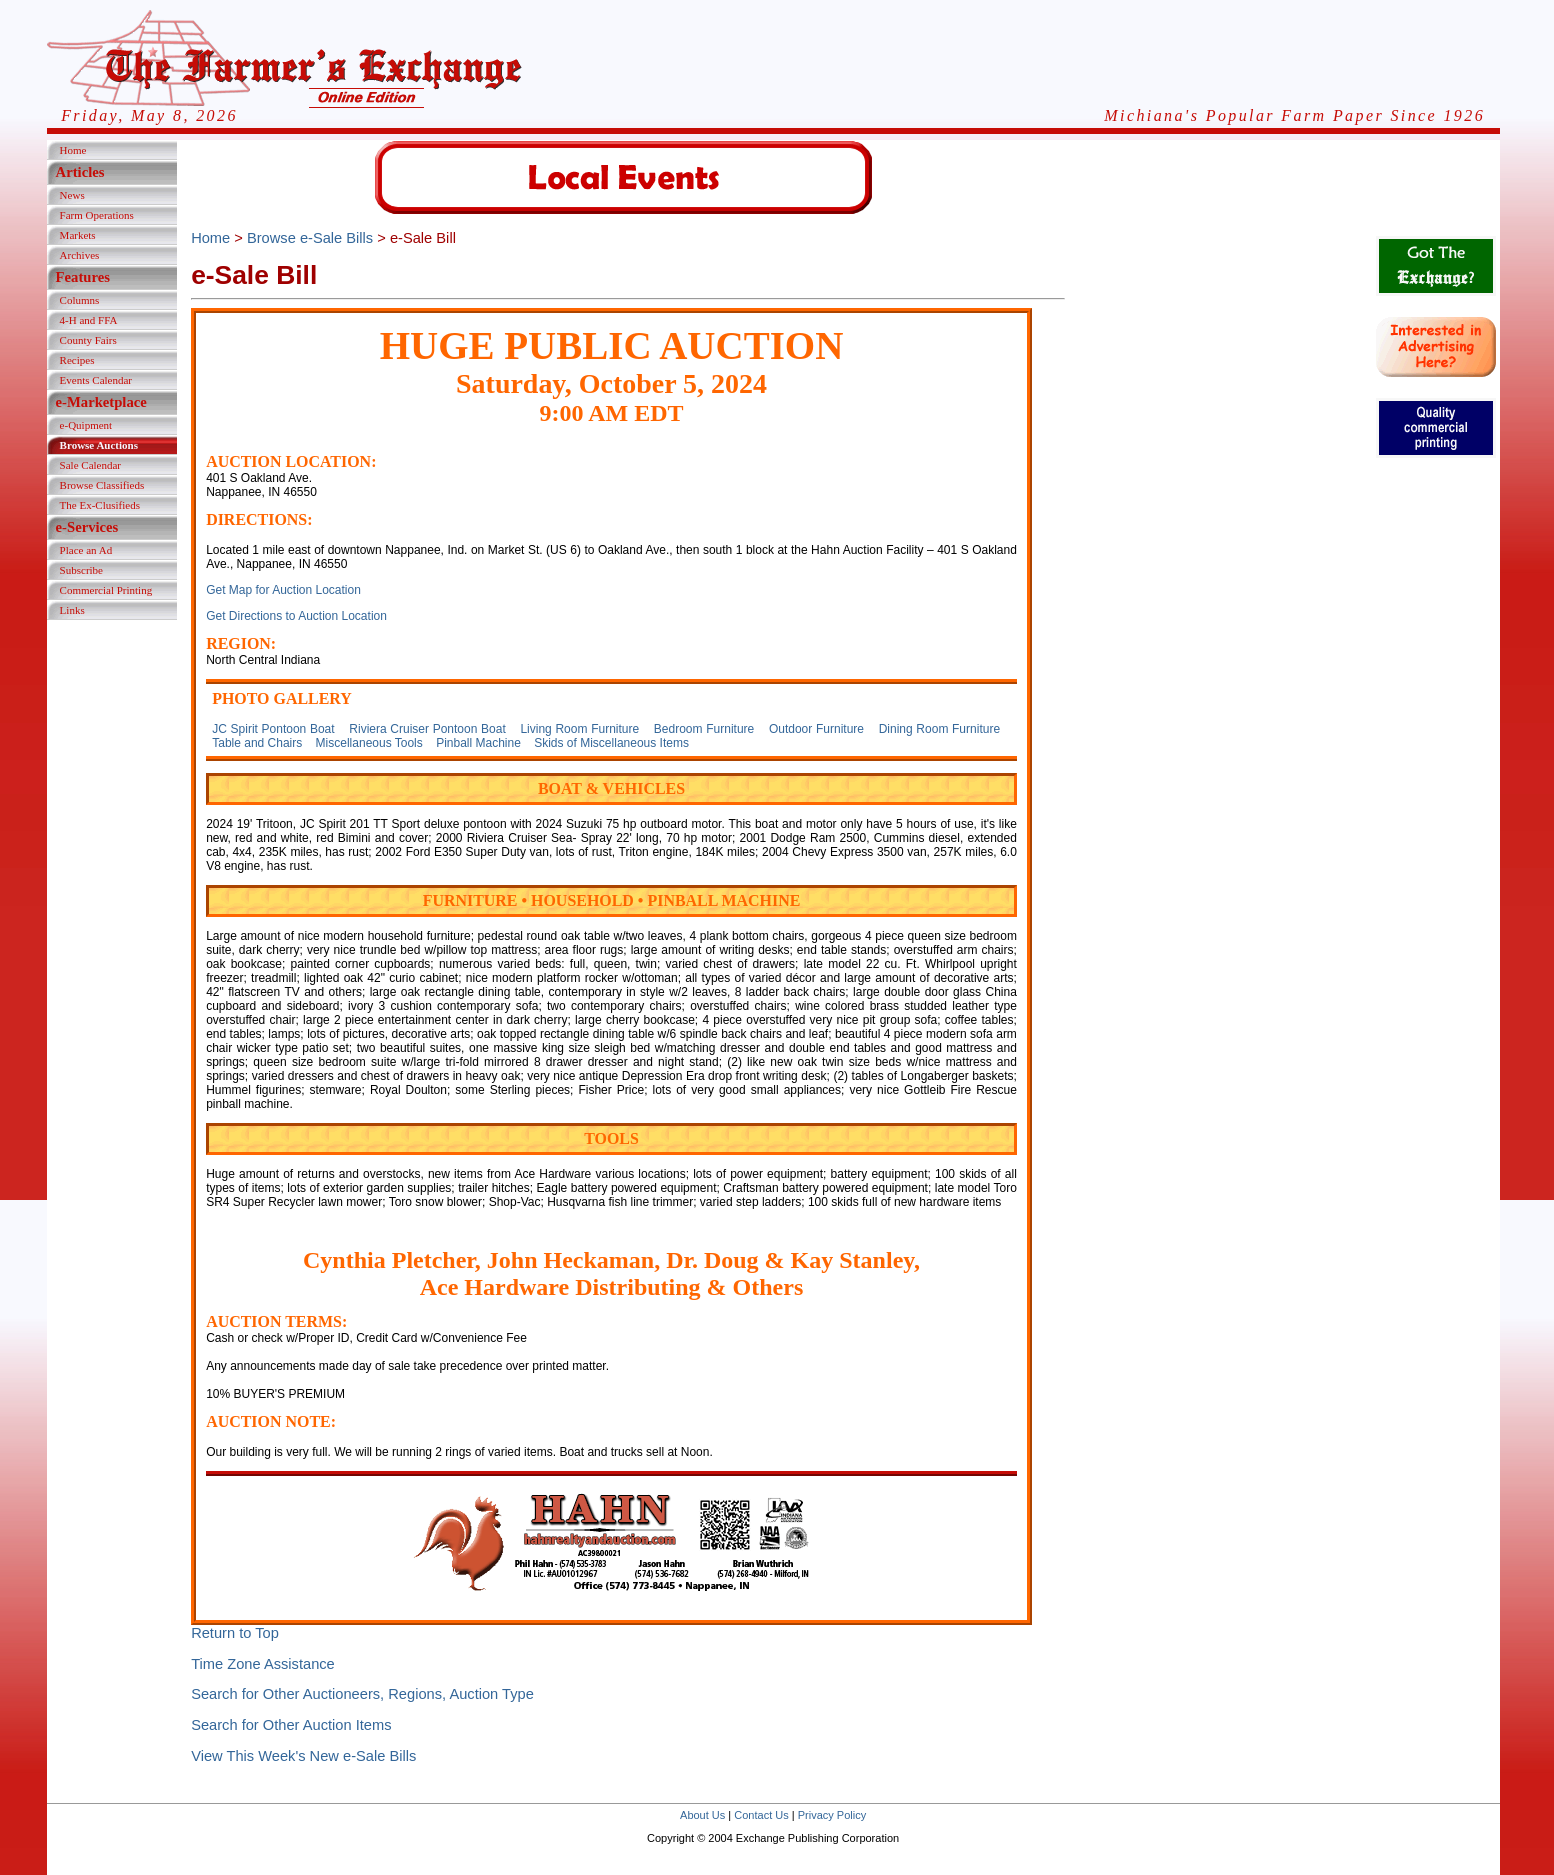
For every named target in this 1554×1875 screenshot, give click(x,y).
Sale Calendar (90, 465)
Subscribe (81, 570)
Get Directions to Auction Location (296, 616)
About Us (702, 1815)
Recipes (77, 360)
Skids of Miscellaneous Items (611, 743)
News (72, 195)
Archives (80, 255)
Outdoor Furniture (816, 729)
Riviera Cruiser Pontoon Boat (427, 729)
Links (72, 610)
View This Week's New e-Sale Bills (303, 1756)
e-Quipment (86, 425)
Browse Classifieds (102, 485)
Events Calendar (96, 380)
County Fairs (88, 340)
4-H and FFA (89, 320)
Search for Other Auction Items (291, 1725)
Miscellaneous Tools (369, 743)
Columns (80, 300)
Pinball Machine (478, 743)
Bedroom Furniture (704, 729)
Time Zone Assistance (263, 1664)
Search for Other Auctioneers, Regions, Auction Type (362, 1694)
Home (73, 150)
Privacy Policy (832, 1815)
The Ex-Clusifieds (100, 505)
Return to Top (235, 1633)
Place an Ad (86, 550)
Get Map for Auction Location (283, 590)
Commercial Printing (106, 590)
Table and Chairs (257, 743)
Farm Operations (97, 215)
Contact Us (761, 1815)
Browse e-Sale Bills (310, 238)
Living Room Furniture (579, 729)
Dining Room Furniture (939, 729)
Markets (78, 235)
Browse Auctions (99, 445)
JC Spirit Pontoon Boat (273, 729)
